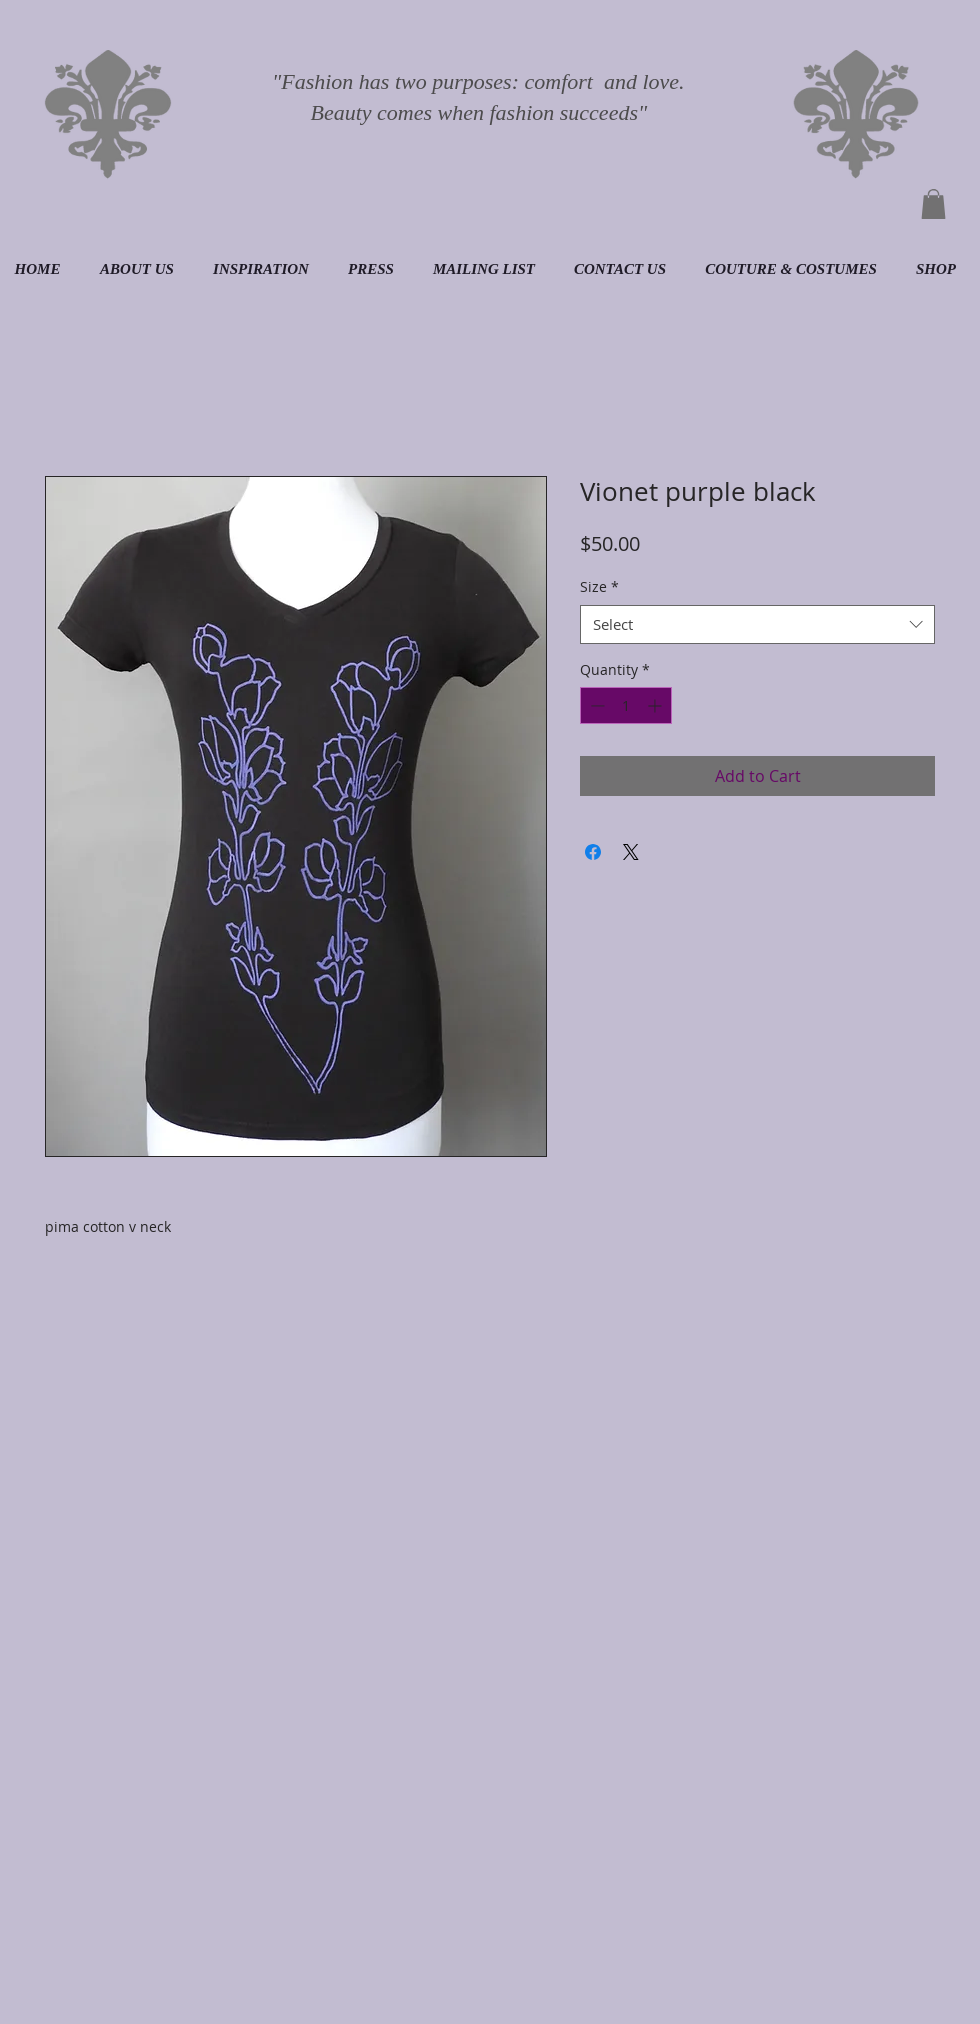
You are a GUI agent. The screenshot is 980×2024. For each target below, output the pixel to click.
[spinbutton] (626, 705)
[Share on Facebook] (593, 852)
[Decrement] (595, 705)
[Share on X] (631, 852)
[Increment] (656, 705)
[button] (933, 204)
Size (599, 586)
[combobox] (757, 624)
